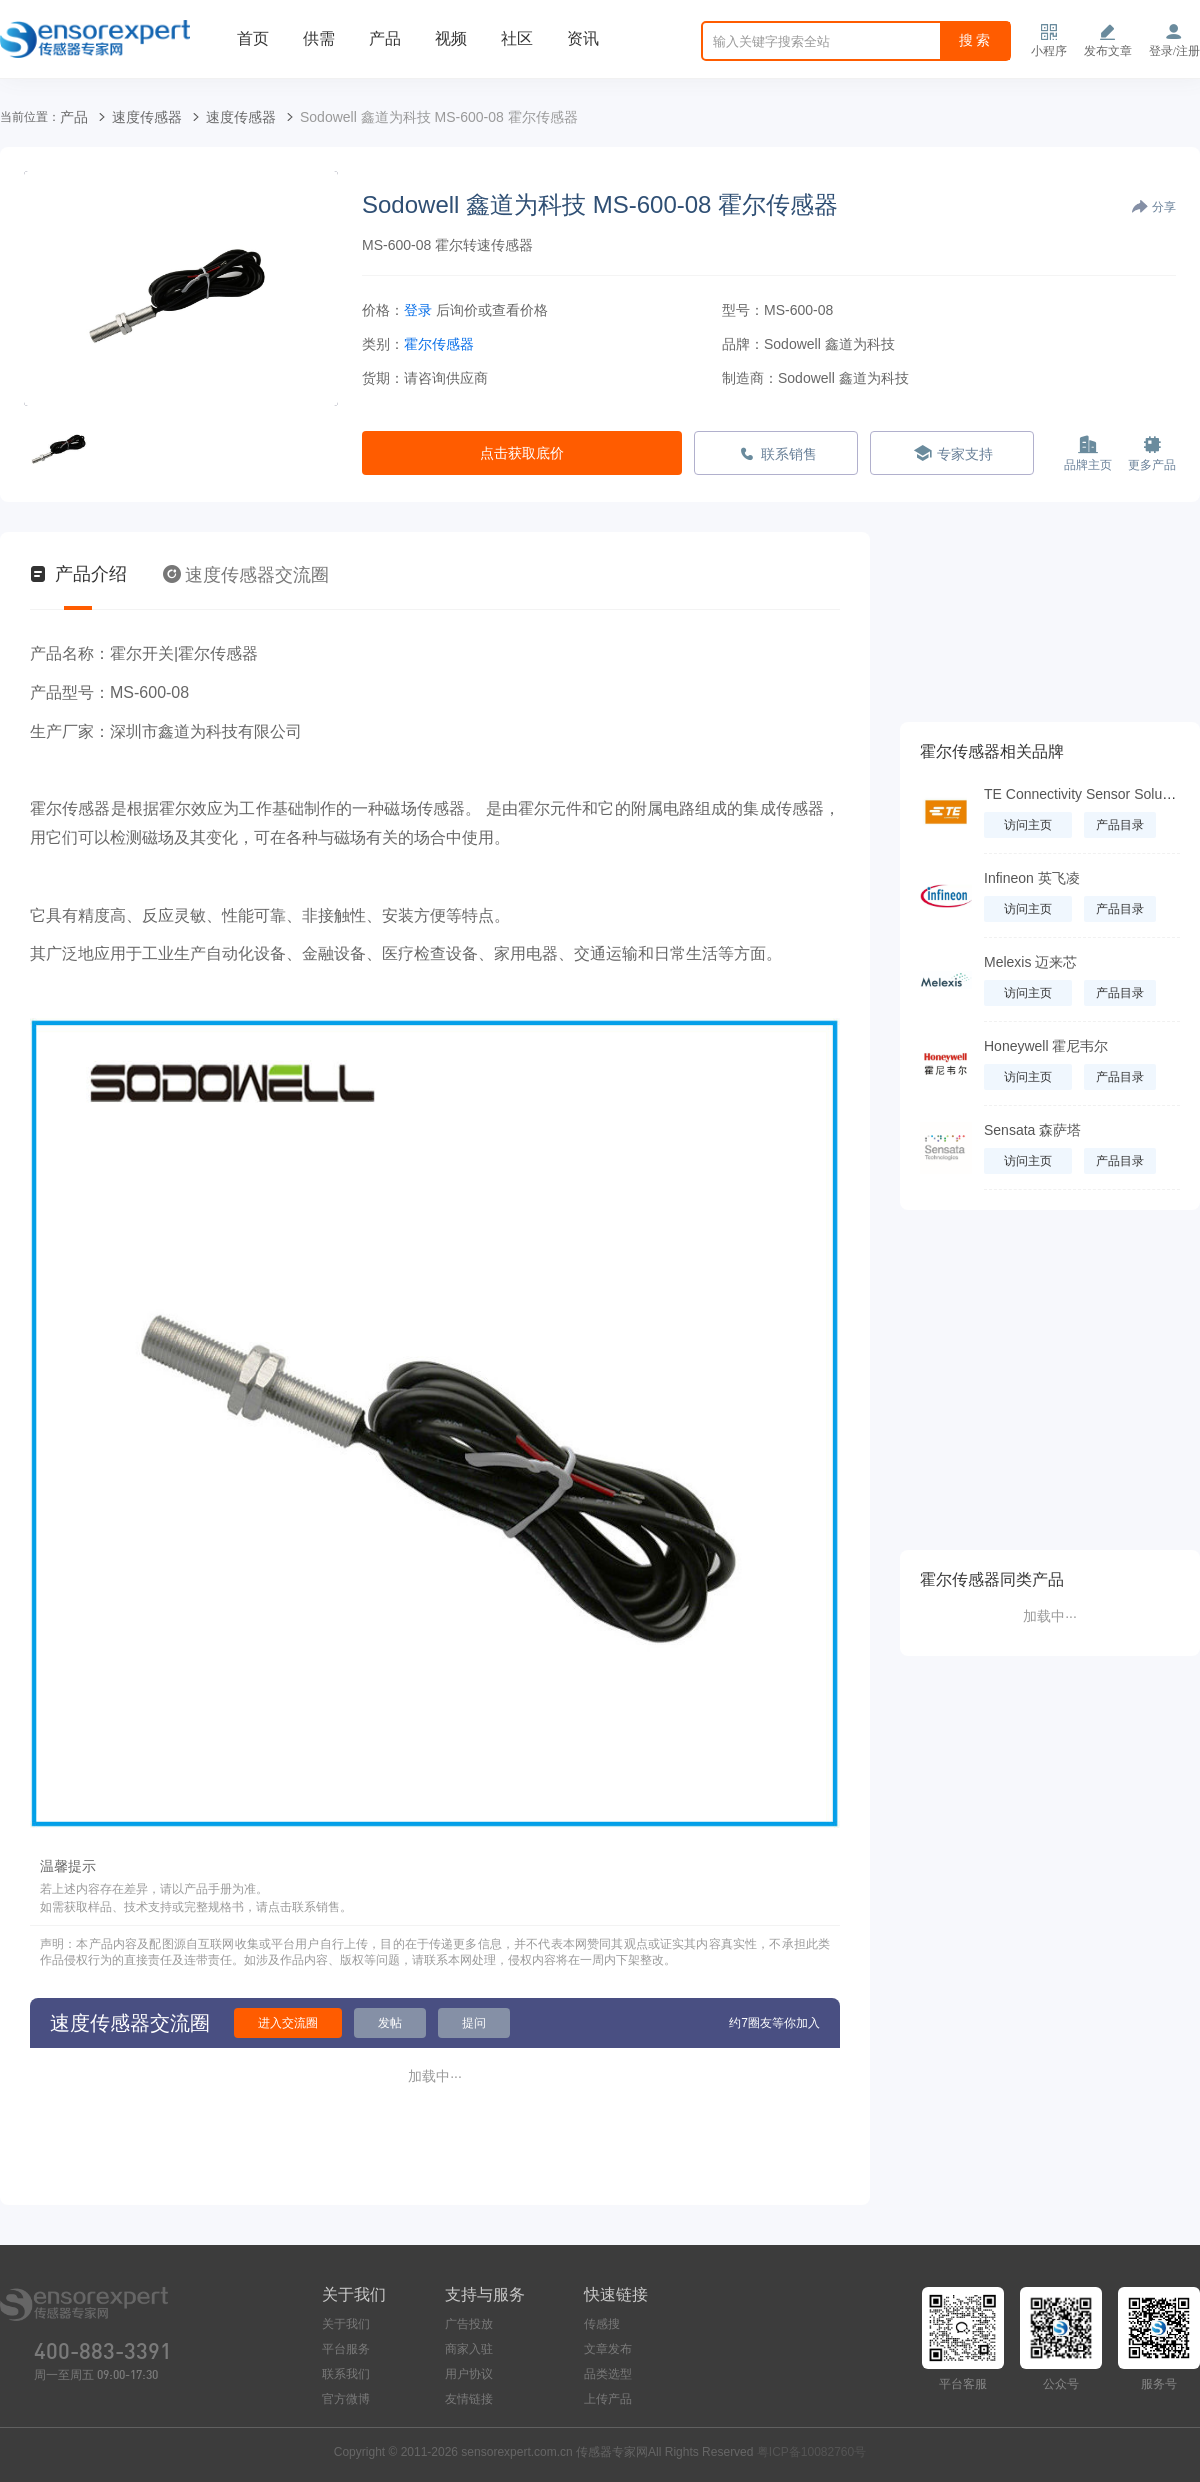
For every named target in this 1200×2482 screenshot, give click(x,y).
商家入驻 (469, 2349)
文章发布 (608, 2349)
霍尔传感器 (439, 344)
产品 (385, 38)
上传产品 (608, 2399)
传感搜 (602, 2324)
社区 (517, 38)
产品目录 (1120, 825)
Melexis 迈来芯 (1030, 962)
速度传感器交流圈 (246, 575)
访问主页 (1028, 825)
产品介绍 (78, 574)
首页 (253, 38)
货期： (383, 378)
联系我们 (346, 2374)
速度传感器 (147, 117)
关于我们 (346, 2324)
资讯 (583, 38)
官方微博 (346, 2399)
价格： (383, 310)
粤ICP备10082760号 (811, 2452)
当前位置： (30, 117)
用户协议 (469, 2374)
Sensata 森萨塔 (1032, 1130)
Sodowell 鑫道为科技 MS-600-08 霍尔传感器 (439, 117)
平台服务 (346, 2349)
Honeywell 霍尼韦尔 (1046, 1046)
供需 (319, 38)
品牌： (743, 344)
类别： (383, 344)
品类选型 (608, 2374)
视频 (451, 38)
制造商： (750, 378)
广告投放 (469, 2324)
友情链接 (469, 2399)
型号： (743, 310)
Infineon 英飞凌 (1032, 878)
